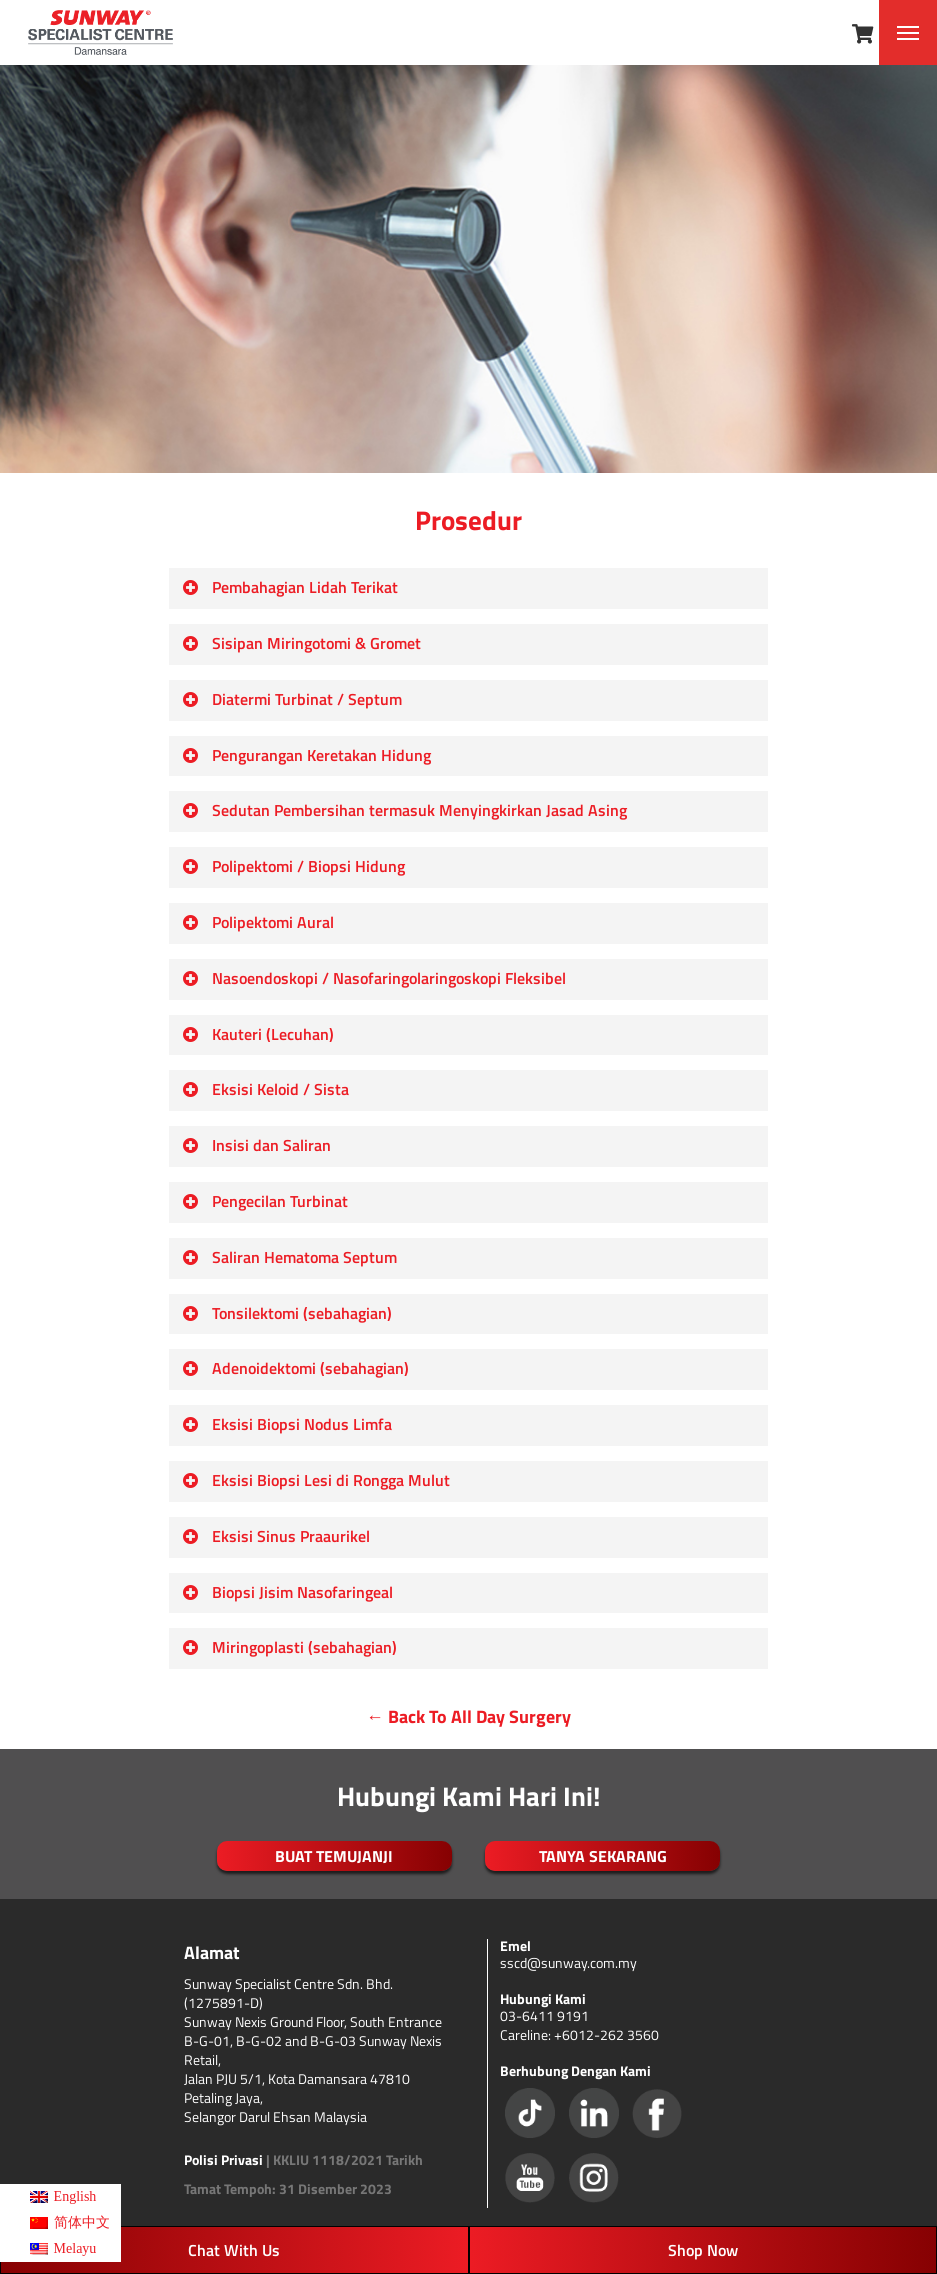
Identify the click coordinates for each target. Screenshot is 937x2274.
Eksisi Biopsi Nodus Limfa (287, 1424)
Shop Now (703, 2250)
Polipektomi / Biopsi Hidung (293, 866)
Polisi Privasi (223, 2159)
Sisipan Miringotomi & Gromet (301, 643)
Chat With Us (234, 2250)
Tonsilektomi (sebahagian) (287, 1313)
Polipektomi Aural (258, 922)
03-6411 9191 (544, 2015)
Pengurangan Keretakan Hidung (306, 755)
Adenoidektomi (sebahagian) (295, 1368)
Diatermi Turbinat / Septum (292, 699)
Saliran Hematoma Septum (289, 1257)
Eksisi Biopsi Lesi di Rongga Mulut (316, 1480)
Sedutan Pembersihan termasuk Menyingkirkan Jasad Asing (404, 810)
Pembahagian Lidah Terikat (290, 587)
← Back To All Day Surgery (468, 1716)
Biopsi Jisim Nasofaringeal (287, 1592)
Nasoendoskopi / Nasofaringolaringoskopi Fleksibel (374, 978)
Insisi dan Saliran (256, 1145)
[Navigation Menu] (908, 33)
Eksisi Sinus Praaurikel (276, 1536)
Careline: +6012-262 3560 (579, 2034)
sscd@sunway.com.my (568, 1962)
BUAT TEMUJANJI (334, 1856)
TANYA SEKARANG (603, 1856)
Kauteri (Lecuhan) (258, 1034)
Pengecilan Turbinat (265, 1201)
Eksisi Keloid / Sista (265, 1089)
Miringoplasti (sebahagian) (289, 1647)
